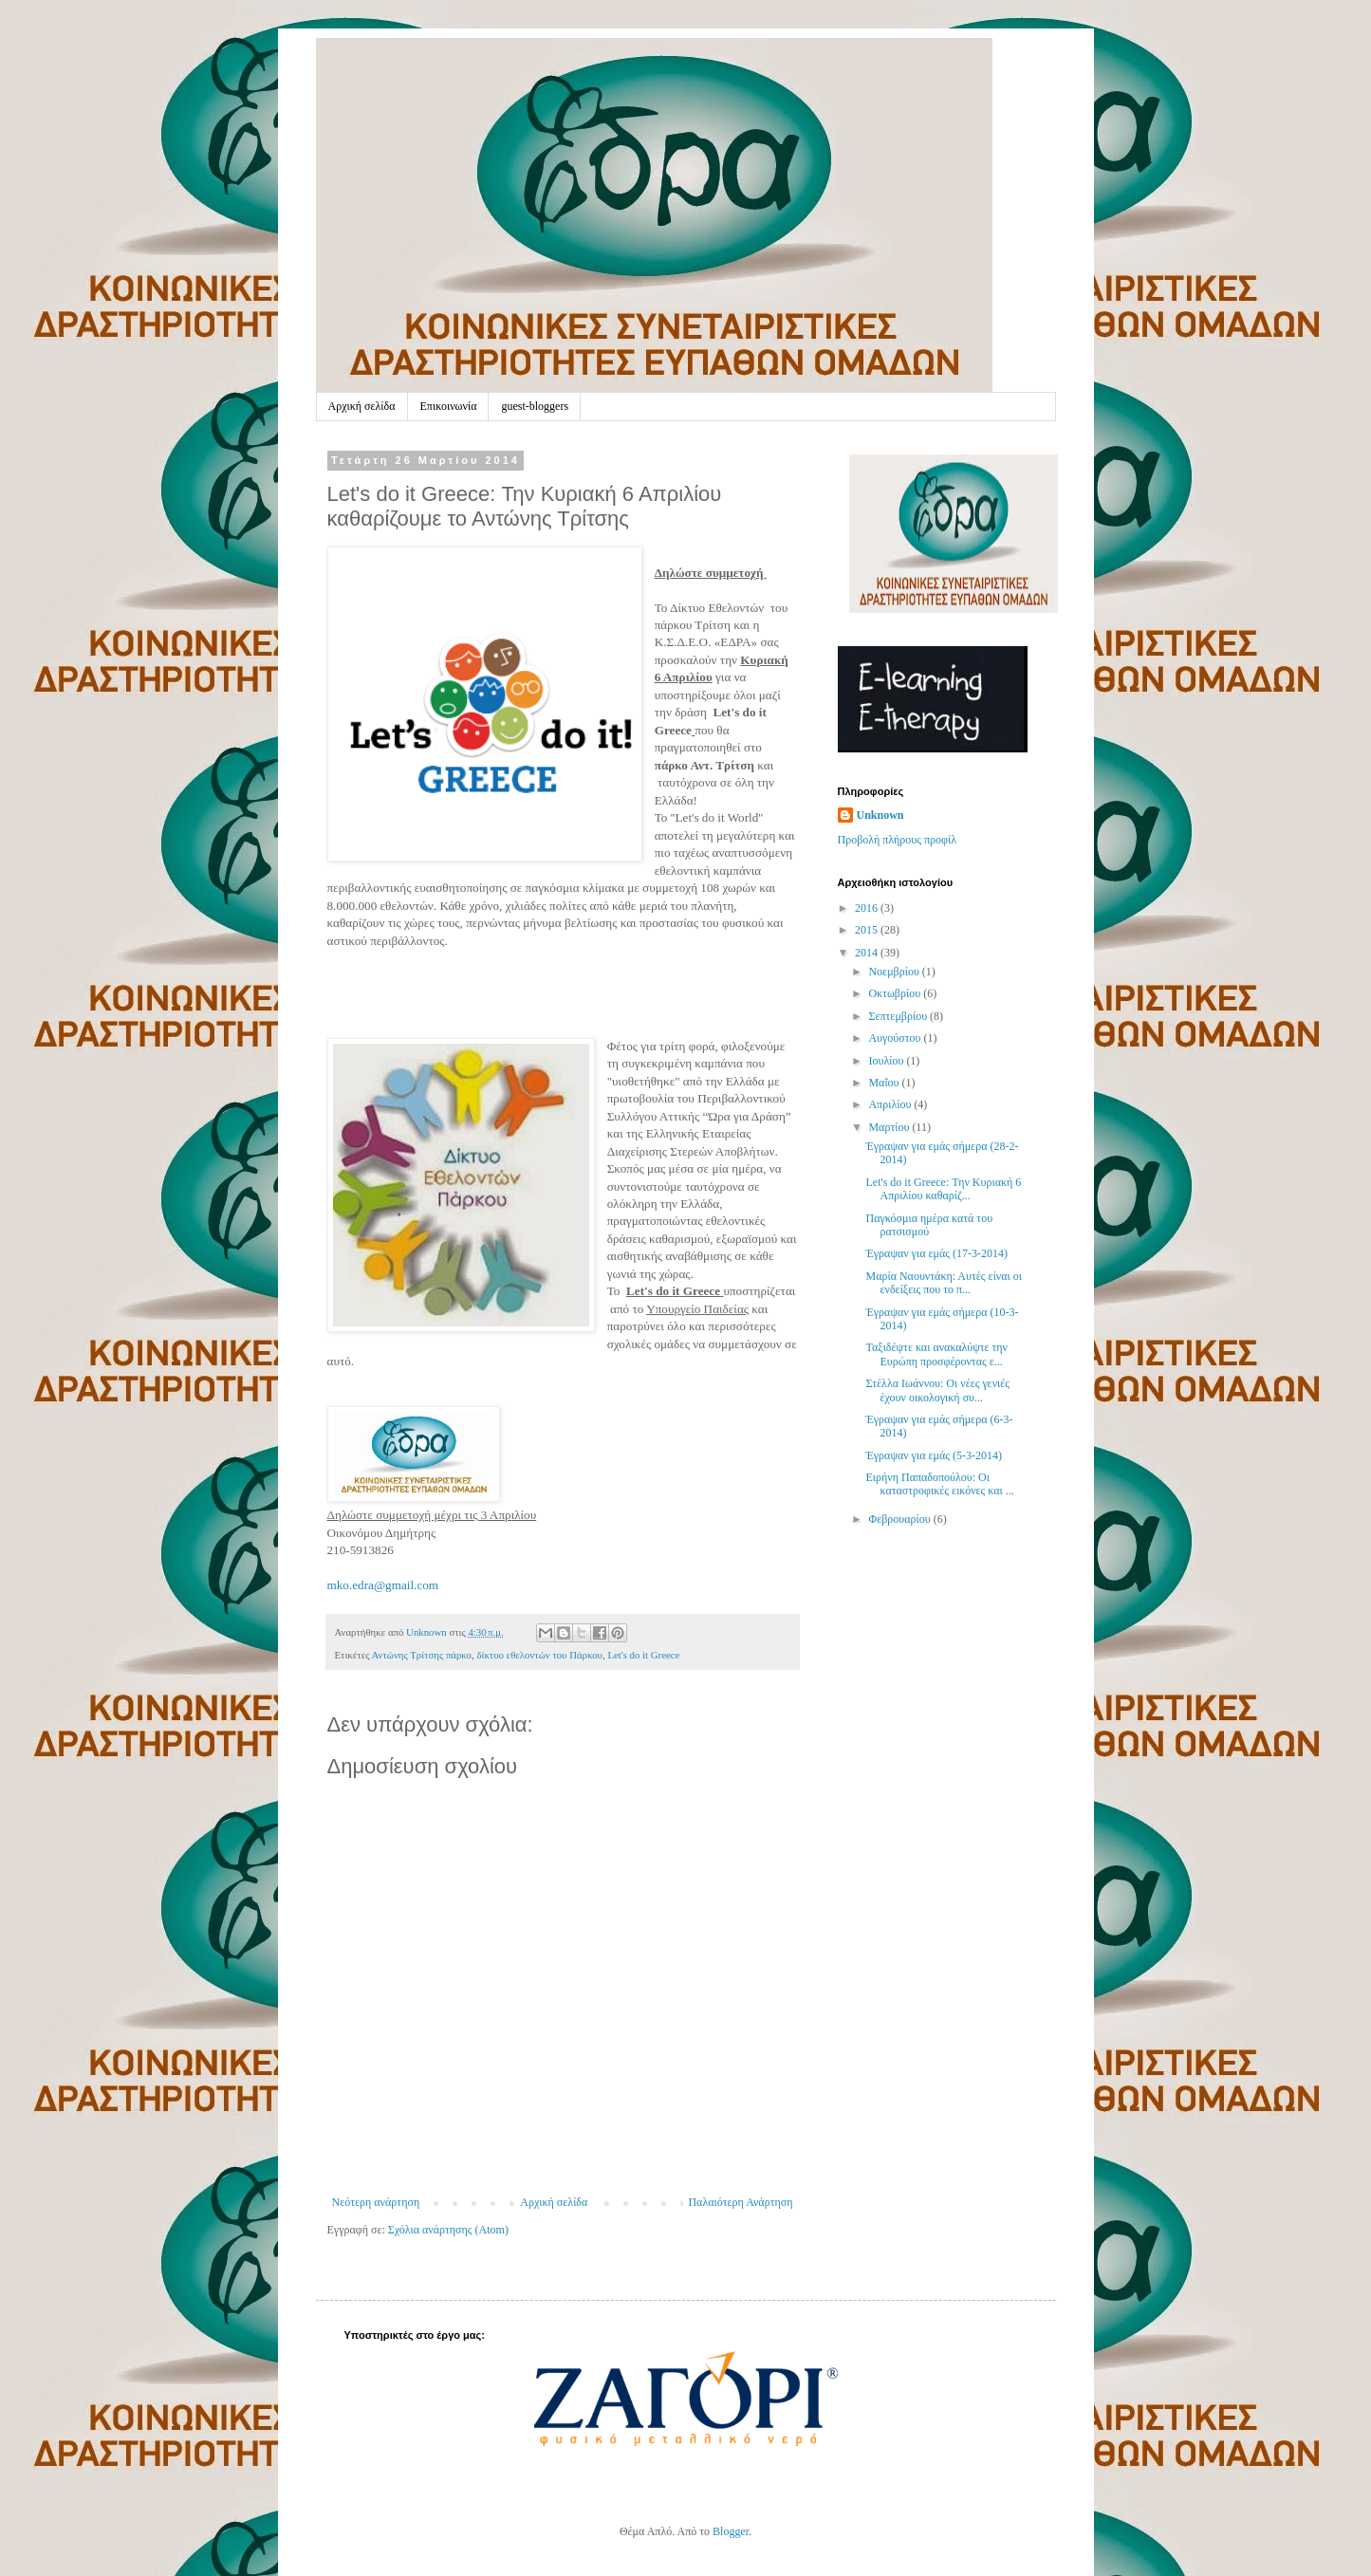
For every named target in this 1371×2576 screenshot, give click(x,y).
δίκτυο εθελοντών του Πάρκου (539, 1654)
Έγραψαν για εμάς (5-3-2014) (933, 1455)
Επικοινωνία (448, 406)
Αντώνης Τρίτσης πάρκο (422, 1654)
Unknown (880, 815)
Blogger (731, 2531)
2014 (867, 952)
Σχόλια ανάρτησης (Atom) (448, 2229)
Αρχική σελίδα (362, 406)
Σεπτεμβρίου (899, 1016)
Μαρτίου (890, 1127)
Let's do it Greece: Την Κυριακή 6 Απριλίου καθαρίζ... (943, 1189)
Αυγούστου (895, 1038)
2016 (867, 908)
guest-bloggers (534, 406)
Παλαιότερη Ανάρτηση (740, 2202)
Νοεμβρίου (894, 971)
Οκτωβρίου (895, 993)
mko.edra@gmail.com (383, 1585)
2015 (867, 929)
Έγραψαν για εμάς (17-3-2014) (936, 1253)
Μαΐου (884, 1082)
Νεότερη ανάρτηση (376, 2202)
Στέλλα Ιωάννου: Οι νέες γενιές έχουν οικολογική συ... (937, 1390)
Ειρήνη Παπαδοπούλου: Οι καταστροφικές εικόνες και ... (939, 1484)
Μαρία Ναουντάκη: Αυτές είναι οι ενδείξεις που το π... (943, 1282)
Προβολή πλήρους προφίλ (897, 839)
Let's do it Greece (643, 1654)
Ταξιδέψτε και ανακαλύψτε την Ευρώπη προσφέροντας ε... (936, 1354)
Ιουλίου (887, 1060)
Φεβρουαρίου (900, 1519)
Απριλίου (891, 1104)
